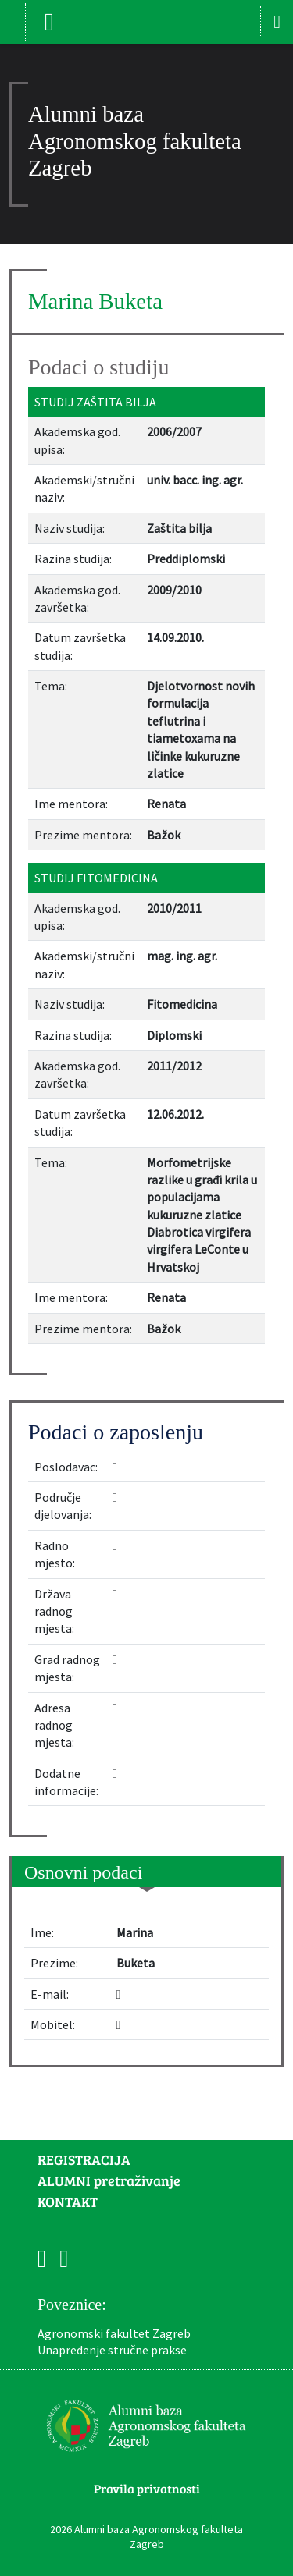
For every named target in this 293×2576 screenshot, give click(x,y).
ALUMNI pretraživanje (109, 2180)
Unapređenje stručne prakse (112, 2350)
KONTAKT (68, 2201)
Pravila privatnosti (147, 2488)
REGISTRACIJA (84, 2159)
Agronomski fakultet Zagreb (114, 2333)
